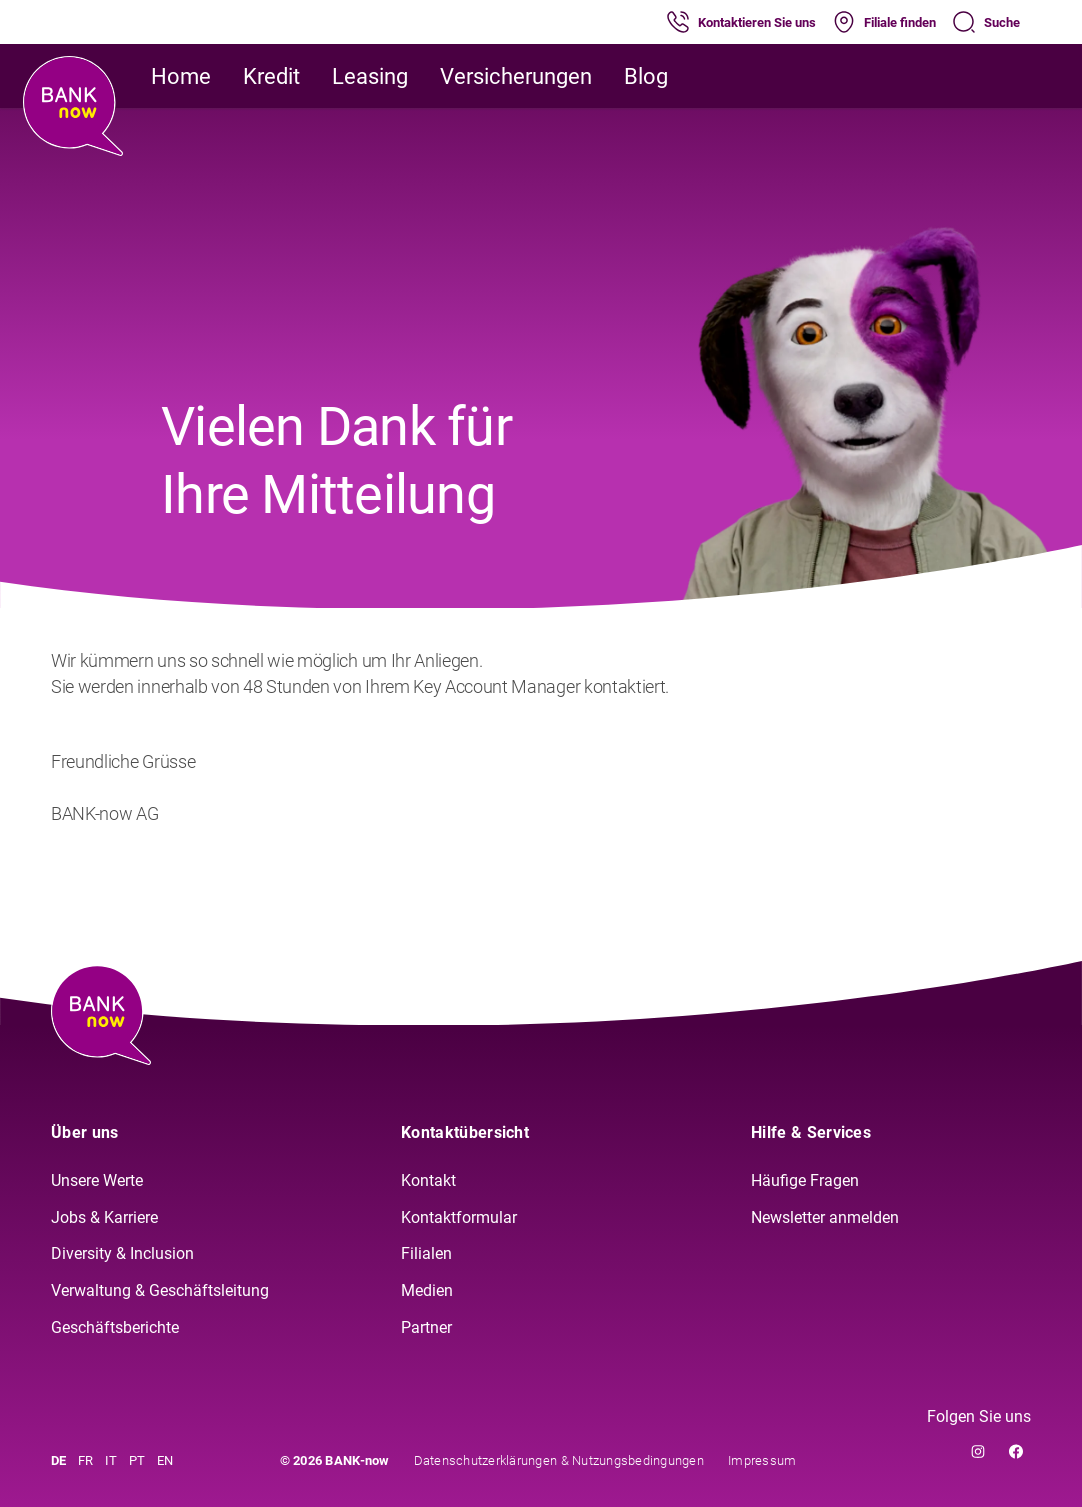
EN (165, 1460)
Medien (427, 1290)
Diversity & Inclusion (122, 1253)
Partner (426, 1327)
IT (111, 1460)
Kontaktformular (459, 1217)
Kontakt (428, 1180)
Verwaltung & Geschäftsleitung (160, 1290)
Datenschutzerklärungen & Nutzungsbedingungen (559, 1460)
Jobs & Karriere (104, 1217)
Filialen (426, 1253)
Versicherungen (516, 76)
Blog (646, 76)
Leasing (370, 76)
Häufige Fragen (805, 1180)
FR (85, 1460)
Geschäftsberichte (115, 1327)
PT (137, 1460)
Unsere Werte (97, 1180)
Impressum (762, 1460)
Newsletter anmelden (825, 1217)
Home (181, 76)
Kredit (271, 76)
